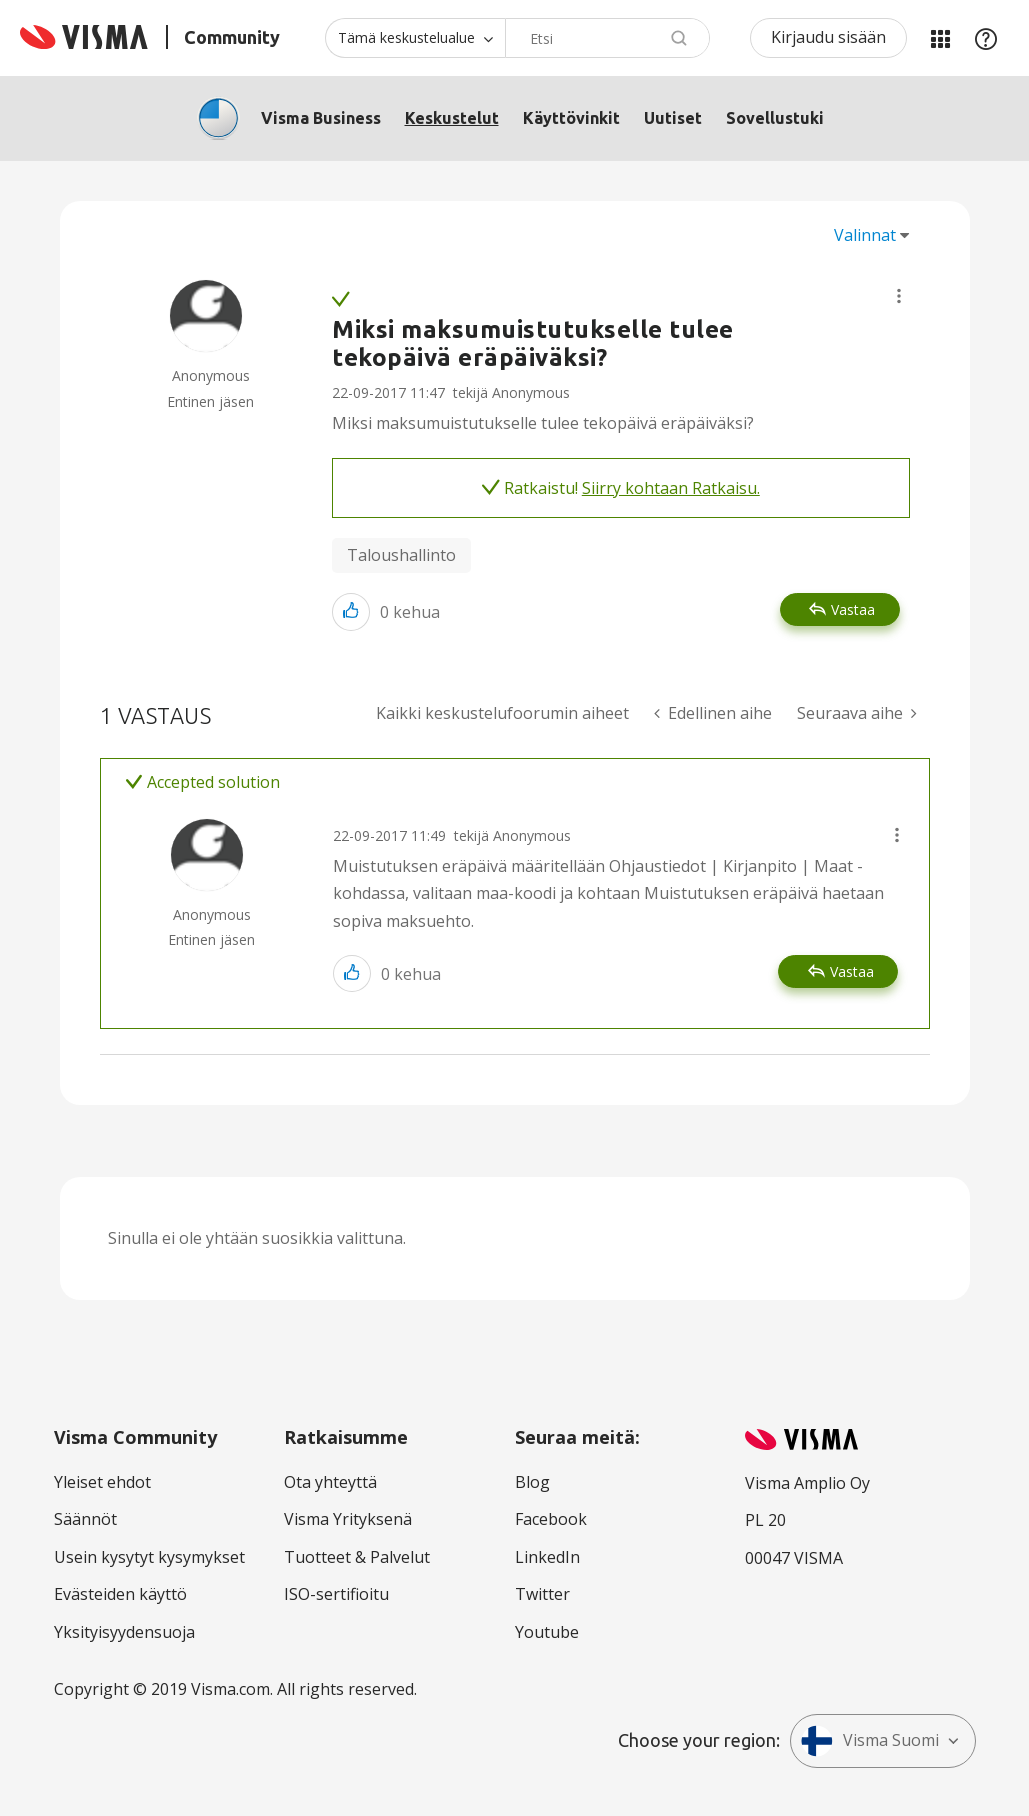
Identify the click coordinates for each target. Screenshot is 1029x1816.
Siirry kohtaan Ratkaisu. (671, 488)
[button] (899, 296)
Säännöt (85, 1519)
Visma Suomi (870, 1741)
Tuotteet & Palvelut (357, 1557)
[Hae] (607, 38)
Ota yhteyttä (330, 1482)
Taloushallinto (401, 555)
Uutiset (673, 118)
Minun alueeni (940, 38)
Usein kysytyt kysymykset (149, 1557)
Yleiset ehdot (102, 1482)
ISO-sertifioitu (336, 1594)
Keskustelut (452, 118)
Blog (532, 1482)
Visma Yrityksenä (348, 1519)
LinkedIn (547, 1557)
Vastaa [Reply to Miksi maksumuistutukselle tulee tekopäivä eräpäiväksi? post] (853, 609)
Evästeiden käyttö (120, 1594)
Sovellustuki (775, 118)
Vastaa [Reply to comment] (852, 971)
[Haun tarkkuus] (415, 38)
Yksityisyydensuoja (124, 1632)
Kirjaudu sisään (828, 37)
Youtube (547, 1632)
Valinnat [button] (865, 235)
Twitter (542, 1594)
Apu (986, 38)
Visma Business (321, 118)
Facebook (551, 1519)
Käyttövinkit (571, 118)
